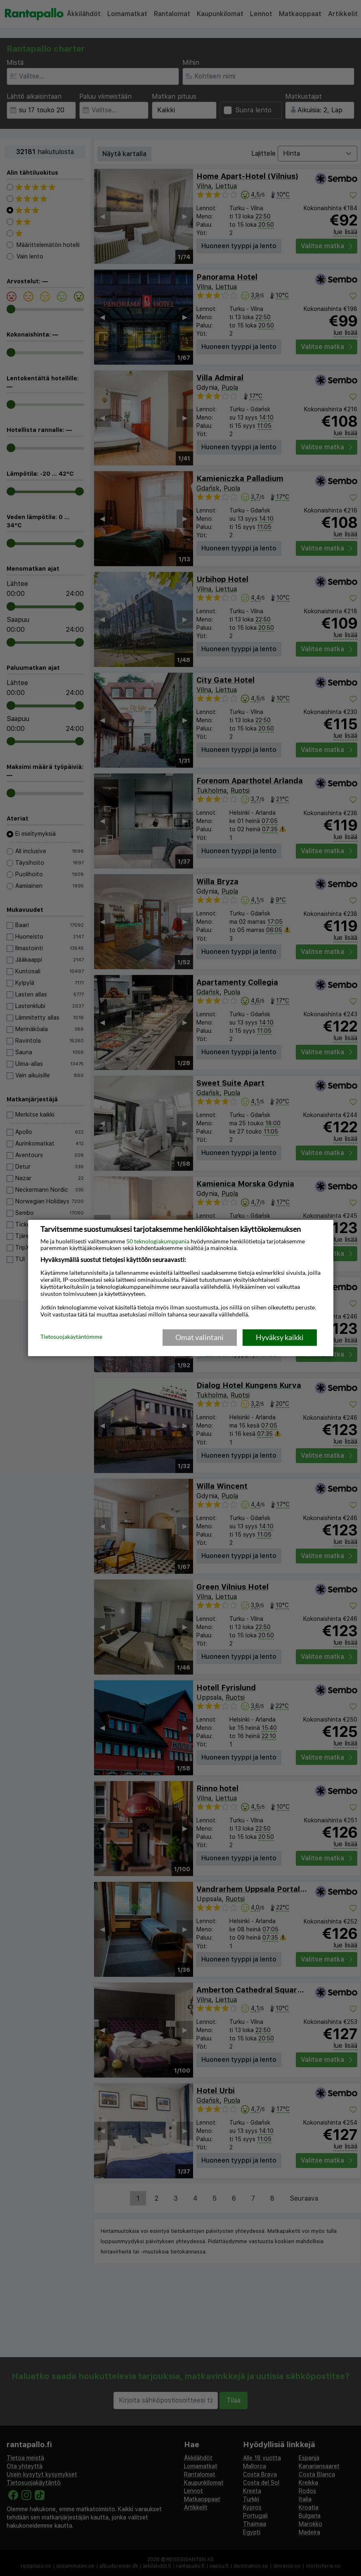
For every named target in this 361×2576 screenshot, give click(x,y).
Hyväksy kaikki (280, 1337)
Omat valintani (199, 1337)
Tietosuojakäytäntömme (71, 1336)
